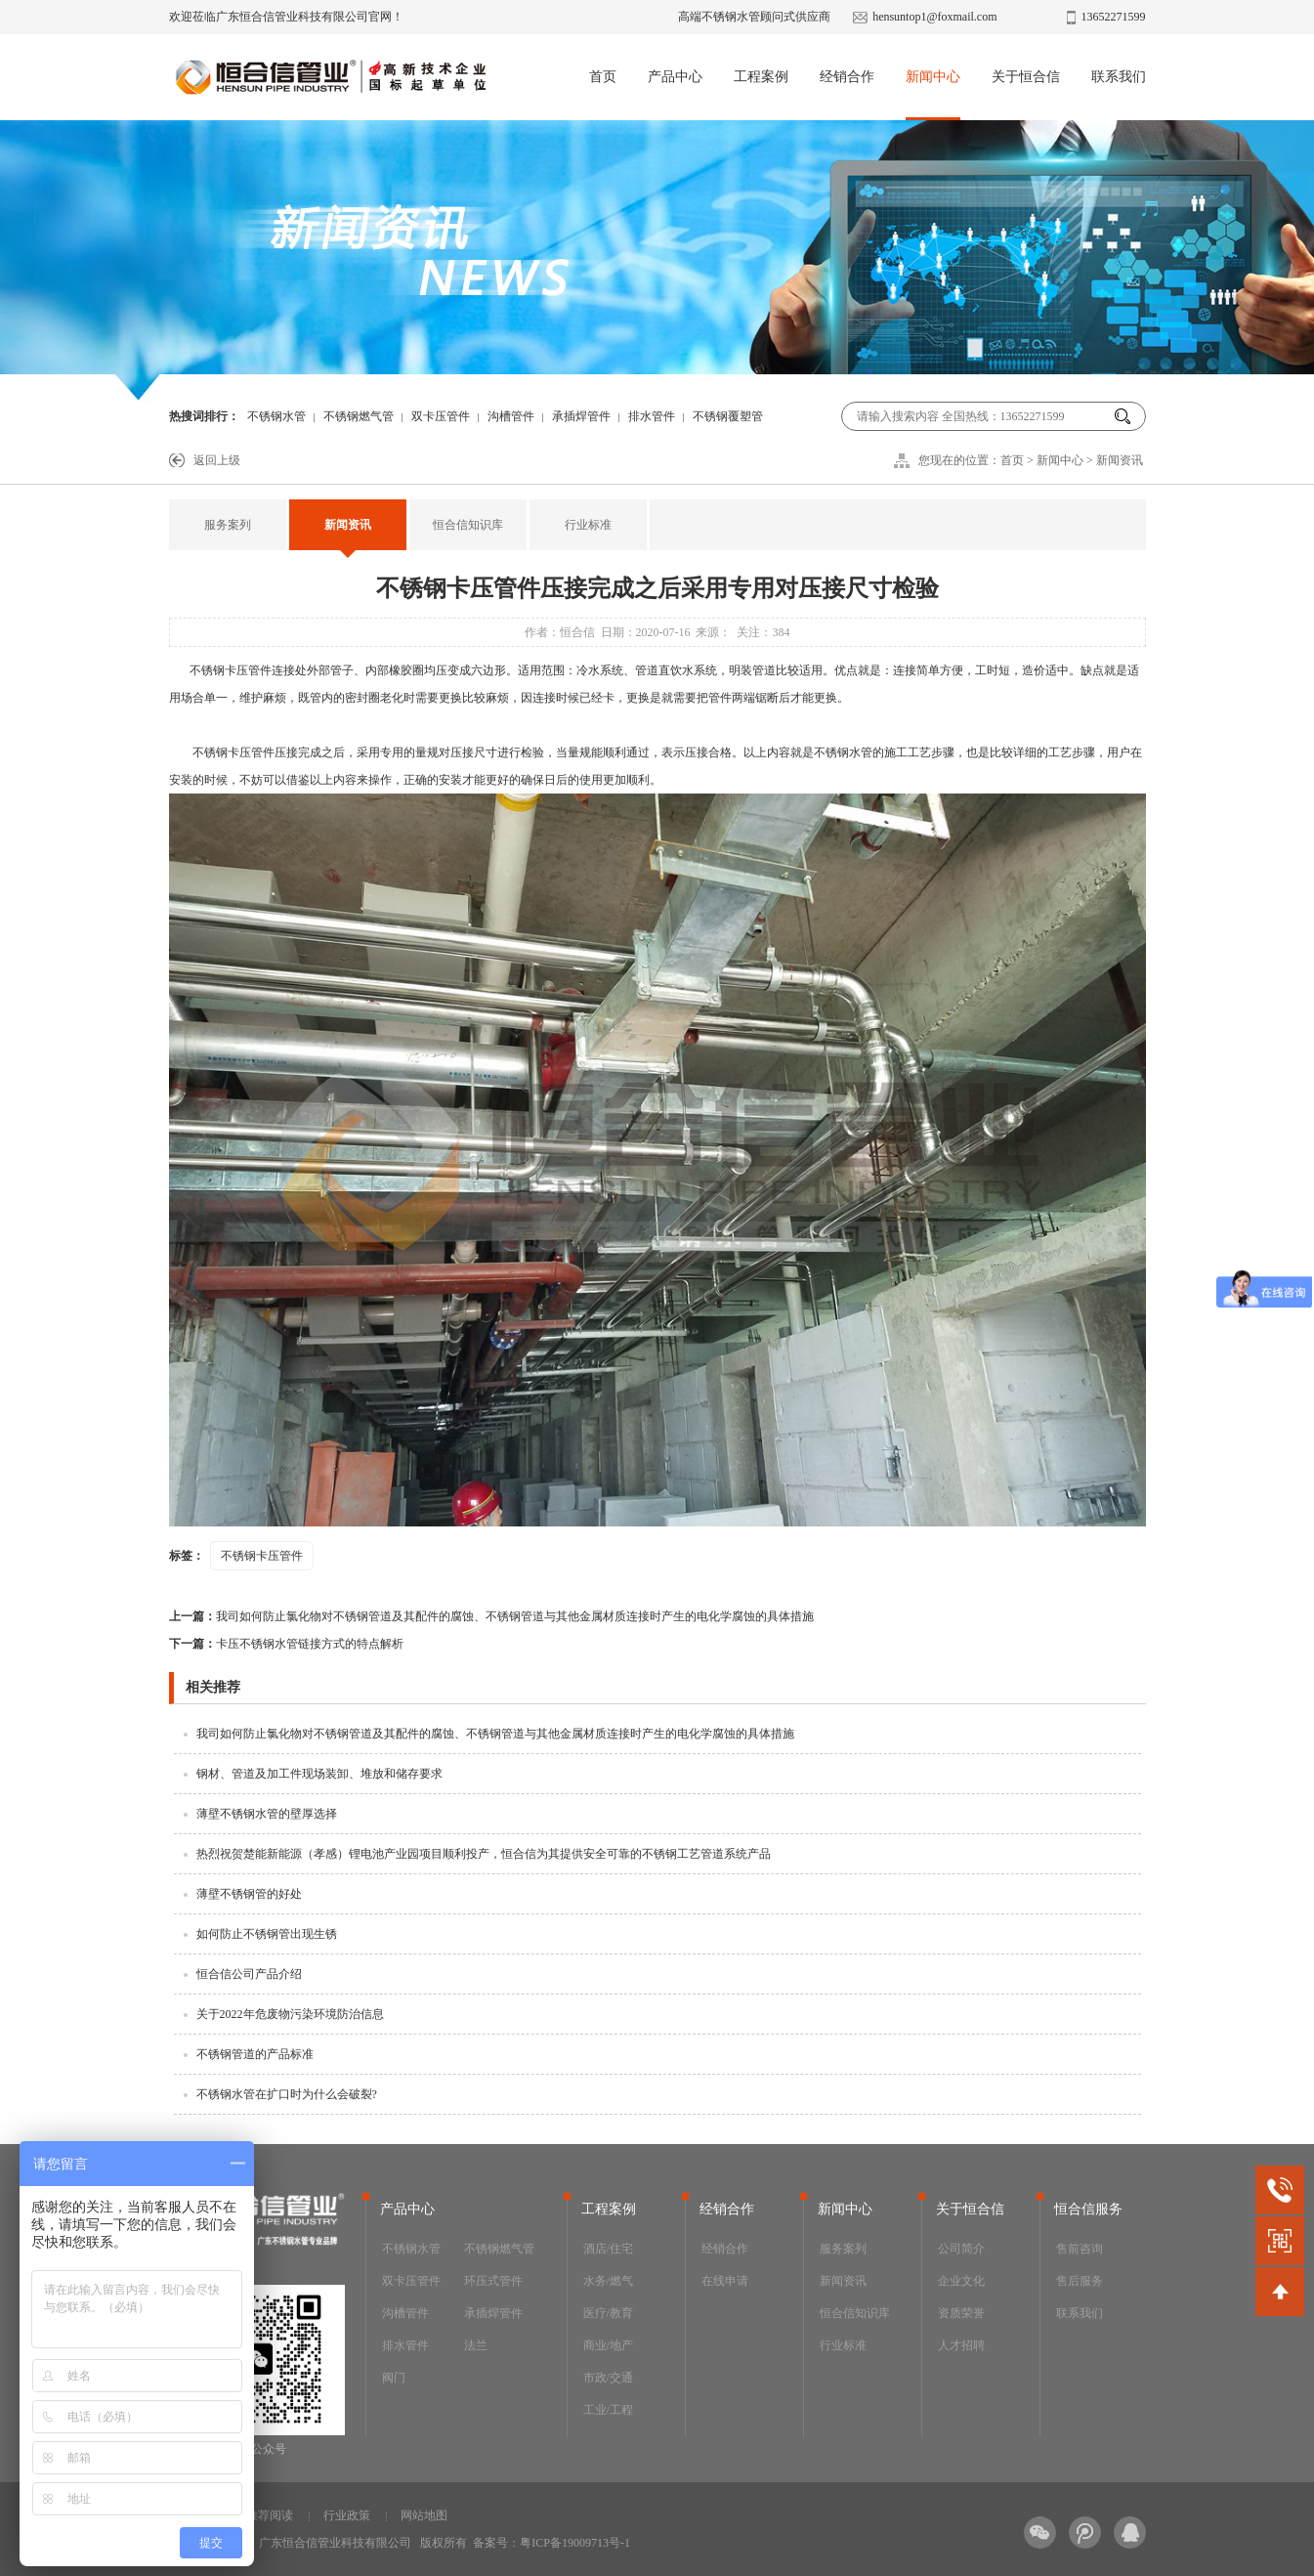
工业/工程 (608, 2410)
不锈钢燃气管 (358, 416)
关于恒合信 (1026, 76)
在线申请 (724, 2281)
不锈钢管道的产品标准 (255, 2054)
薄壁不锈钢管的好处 (249, 1894)
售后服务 (1079, 2281)
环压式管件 (493, 2281)
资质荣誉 (961, 2313)
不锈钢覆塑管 (728, 416)
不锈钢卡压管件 (231, 670)
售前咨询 (1079, 2248)
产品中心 (675, 76)
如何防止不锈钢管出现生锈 (266, 1934)
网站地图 (424, 2515)
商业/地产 (608, 2345)
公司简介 (961, 2248)
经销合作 (847, 76)
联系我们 (1118, 76)
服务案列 (227, 525)
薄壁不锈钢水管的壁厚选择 (266, 1814)
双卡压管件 (440, 416)
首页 (602, 76)
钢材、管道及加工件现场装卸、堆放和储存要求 (319, 1774)
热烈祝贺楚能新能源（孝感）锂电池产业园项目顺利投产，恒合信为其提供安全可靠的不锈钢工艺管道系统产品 (483, 1854)
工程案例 (761, 76)
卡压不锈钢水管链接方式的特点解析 (286, 1644)
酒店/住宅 (608, 2248)
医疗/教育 (608, 2313)
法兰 (475, 2345)
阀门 (393, 2377)
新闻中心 (933, 76)
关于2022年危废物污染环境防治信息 (290, 2014)
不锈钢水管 (276, 416)
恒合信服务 (1088, 2209)
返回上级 (216, 460)
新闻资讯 (1119, 460)
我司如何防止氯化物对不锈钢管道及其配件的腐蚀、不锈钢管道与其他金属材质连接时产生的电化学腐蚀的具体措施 (491, 1616)
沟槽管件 (510, 416)
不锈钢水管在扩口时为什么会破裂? (286, 2094)
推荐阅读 (269, 2515)
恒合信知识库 (468, 525)
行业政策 (346, 2515)
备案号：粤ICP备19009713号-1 (551, 2543)
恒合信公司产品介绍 (249, 1974)
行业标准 (588, 525)
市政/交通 (608, 2377)
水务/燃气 (608, 2281)
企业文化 (961, 2281)
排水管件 (651, 416)
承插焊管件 (581, 416)
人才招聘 (961, 2345)
